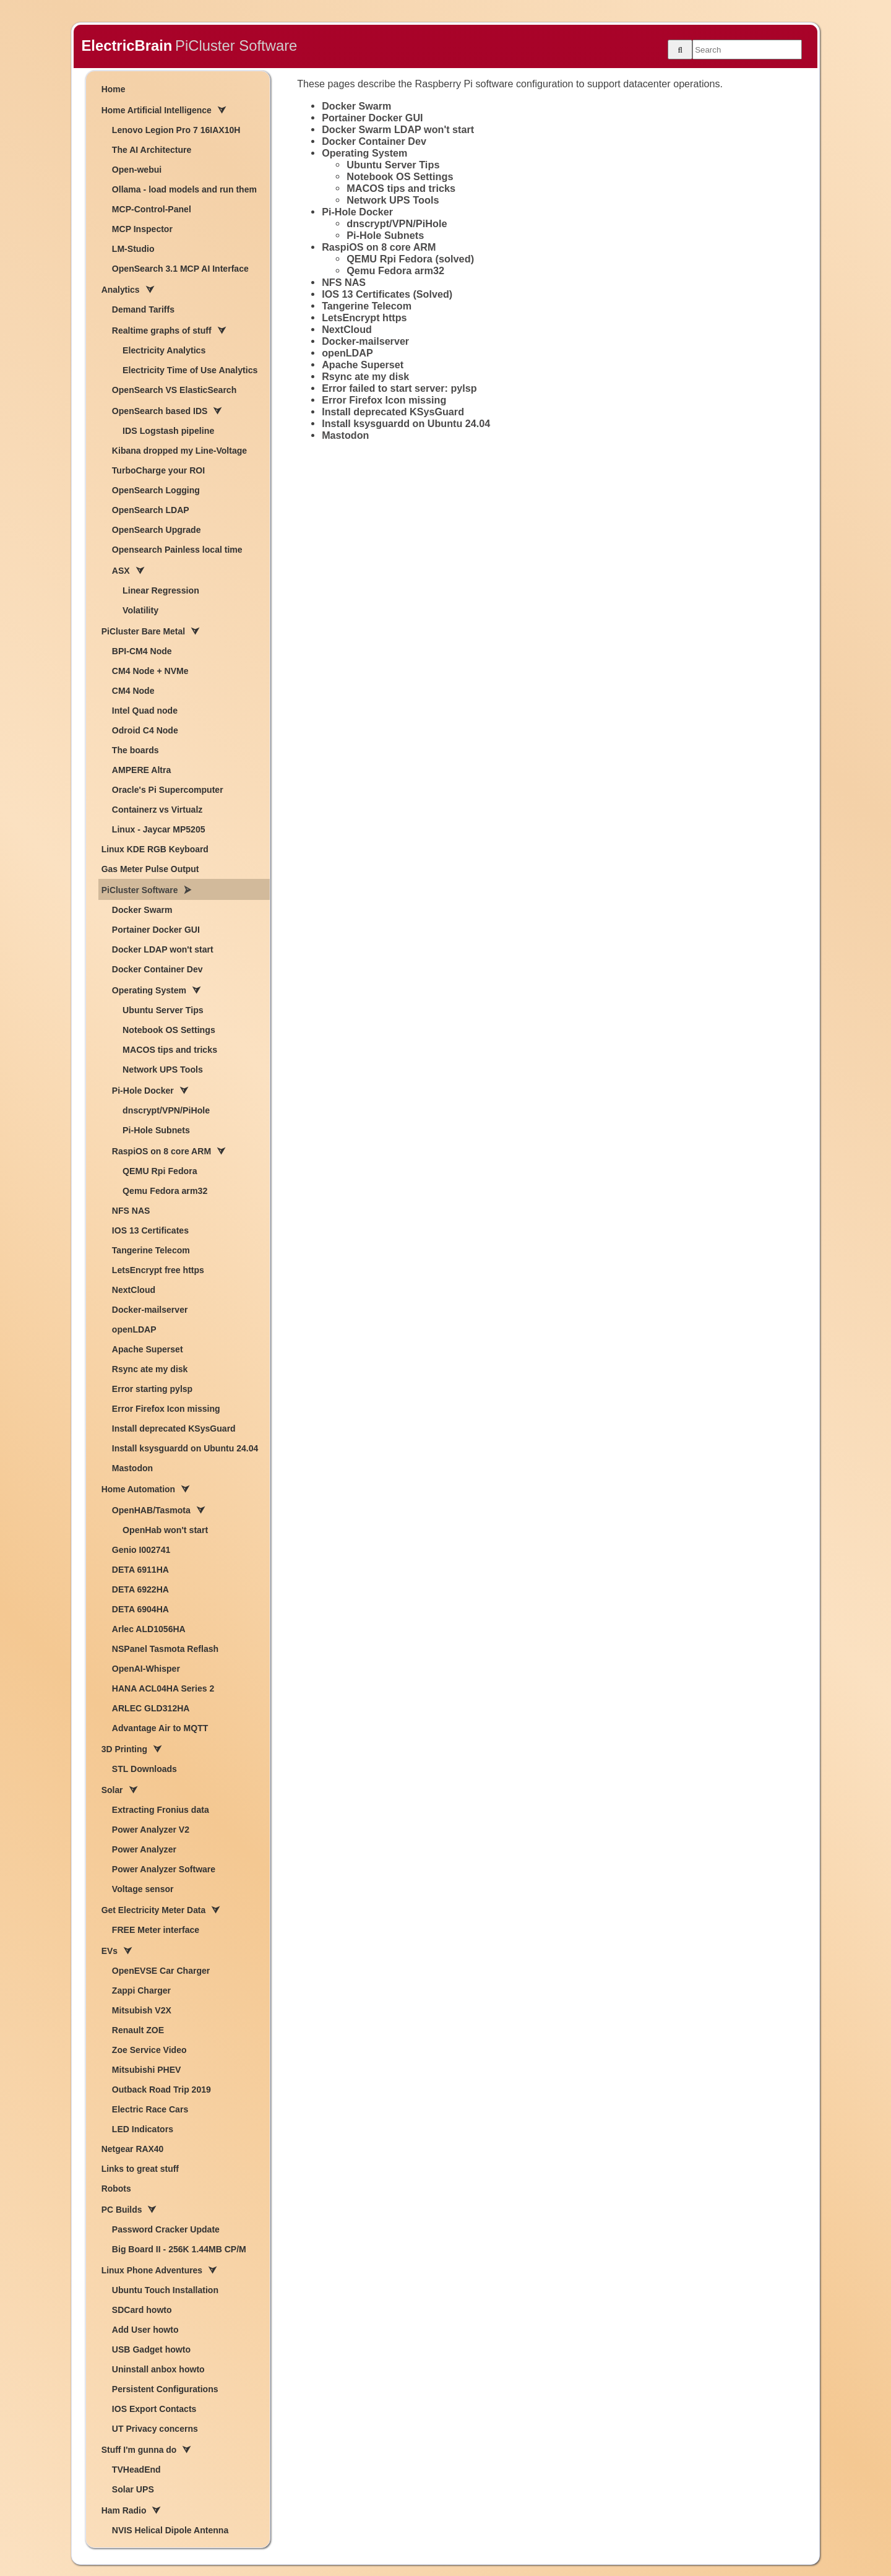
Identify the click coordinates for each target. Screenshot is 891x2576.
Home (113, 89)
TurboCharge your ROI (158, 470)
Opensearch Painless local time (177, 550)
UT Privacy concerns (155, 2429)
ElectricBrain (126, 45)
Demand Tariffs (143, 309)
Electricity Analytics (164, 350)
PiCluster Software (139, 890)
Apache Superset (147, 1349)
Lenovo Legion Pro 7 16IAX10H (176, 130)
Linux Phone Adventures (151, 2270)
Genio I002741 (141, 1550)
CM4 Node (133, 691)
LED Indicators (142, 2129)
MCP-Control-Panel (151, 209)
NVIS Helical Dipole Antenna (170, 2530)
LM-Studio (133, 249)
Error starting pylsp (152, 1389)
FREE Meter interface (155, 1930)
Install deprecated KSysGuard (174, 1428)
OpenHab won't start (165, 1530)
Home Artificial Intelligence (156, 110)
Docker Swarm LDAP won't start (398, 129)
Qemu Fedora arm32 (165, 1191)
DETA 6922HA (140, 1589)
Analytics (120, 290)
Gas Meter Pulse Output (150, 869)
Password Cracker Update (166, 2229)
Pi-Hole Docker (143, 1091)
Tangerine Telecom (151, 1250)
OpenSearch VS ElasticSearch (174, 390)
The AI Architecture (152, 150)
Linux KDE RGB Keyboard (155, 849)
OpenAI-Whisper (146, 1669)
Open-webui (136, 170)
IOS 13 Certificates (150, 1230)
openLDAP (134, 1329)
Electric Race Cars (150, 2109)
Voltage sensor (143, 1889)
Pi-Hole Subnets (156, 1130)
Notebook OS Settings (169, 1030)
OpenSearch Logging (156, 490)
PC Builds (121, 2210)
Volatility (140, 610)
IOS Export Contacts (154, 2409)
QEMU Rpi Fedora (160, 1171)
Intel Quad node (145, 710)
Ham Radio (124, 2510)
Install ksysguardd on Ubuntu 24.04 (185, 1448)
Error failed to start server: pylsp (399, 388)
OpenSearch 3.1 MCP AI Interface (180, 269)
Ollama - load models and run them (184, 189)
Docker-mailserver (150, 1310)
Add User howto (145, 2330)
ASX (121, 571)
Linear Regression (161, 590)
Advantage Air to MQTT (160, 1728)
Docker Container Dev (157, 969)
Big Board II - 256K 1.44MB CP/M (179, 2249)
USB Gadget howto (151, 2349)
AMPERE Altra (141, 770)
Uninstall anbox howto (158, 2369)
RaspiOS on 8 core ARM (161, 1151)
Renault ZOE (138, 2030)
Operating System (149, 990)
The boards (135, 750)
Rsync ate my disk (150, 1369)
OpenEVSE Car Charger (161, 1971)
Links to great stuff (140, 2169)
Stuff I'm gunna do (139, 2450)
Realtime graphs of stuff (162, 330)
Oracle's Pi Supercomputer (167, 790)
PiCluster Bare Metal (143, 631)
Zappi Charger (141, 1990)
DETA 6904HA (140, 1609)
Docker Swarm (142, 910)
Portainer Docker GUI (156, 930)
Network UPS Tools (163, 1069)
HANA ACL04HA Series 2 (163, 1688)
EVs (109, 1951)
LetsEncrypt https (364, 317)
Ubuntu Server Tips (163, 1010)
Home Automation (138, 1489)
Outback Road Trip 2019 (161, 2089)
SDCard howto (142, 2310)
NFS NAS (131, 1211)
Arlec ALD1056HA (149, 1629)
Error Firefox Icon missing (166, 1409)
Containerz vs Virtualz (157, 810)
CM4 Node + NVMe (150, 671)
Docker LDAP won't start (162, 949)
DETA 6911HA (140, 1570)
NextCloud (133, 1290)
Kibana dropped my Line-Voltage (179, 451)
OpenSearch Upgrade (156, 530)
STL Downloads (144, 1769)
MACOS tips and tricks (170, 1050)
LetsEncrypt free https (158, 1270)
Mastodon (132, 1468)
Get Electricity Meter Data (153, 1910)
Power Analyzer (144, 1849)
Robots (116, 2188)
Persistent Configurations (165, 2389)
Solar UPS (133, 2489)
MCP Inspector (142, 229)
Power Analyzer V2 (150, 1830)
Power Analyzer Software (163, 1869)
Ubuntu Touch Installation (165, 2290)
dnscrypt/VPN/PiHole (166, 1110)
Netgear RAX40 (132, 2149)
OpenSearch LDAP (150, 510)
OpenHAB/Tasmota (151, 1510)
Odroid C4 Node (145, 730)
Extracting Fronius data (160, 1810)
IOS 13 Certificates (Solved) (387, 294)
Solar (112, 1790)
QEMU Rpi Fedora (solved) (410, 258)
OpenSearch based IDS (160, 411)
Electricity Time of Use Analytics (190, 370)
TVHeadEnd (136, 2469)
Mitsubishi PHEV (146, 2070)
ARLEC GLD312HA (151, 1708)
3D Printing (124, 1749)
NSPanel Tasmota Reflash (165, 1649)
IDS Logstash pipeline (168, 431)
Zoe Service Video (149, 2050)
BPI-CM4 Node (142, 651)
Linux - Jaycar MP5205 (158, 829)
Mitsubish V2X (141, 2010)
